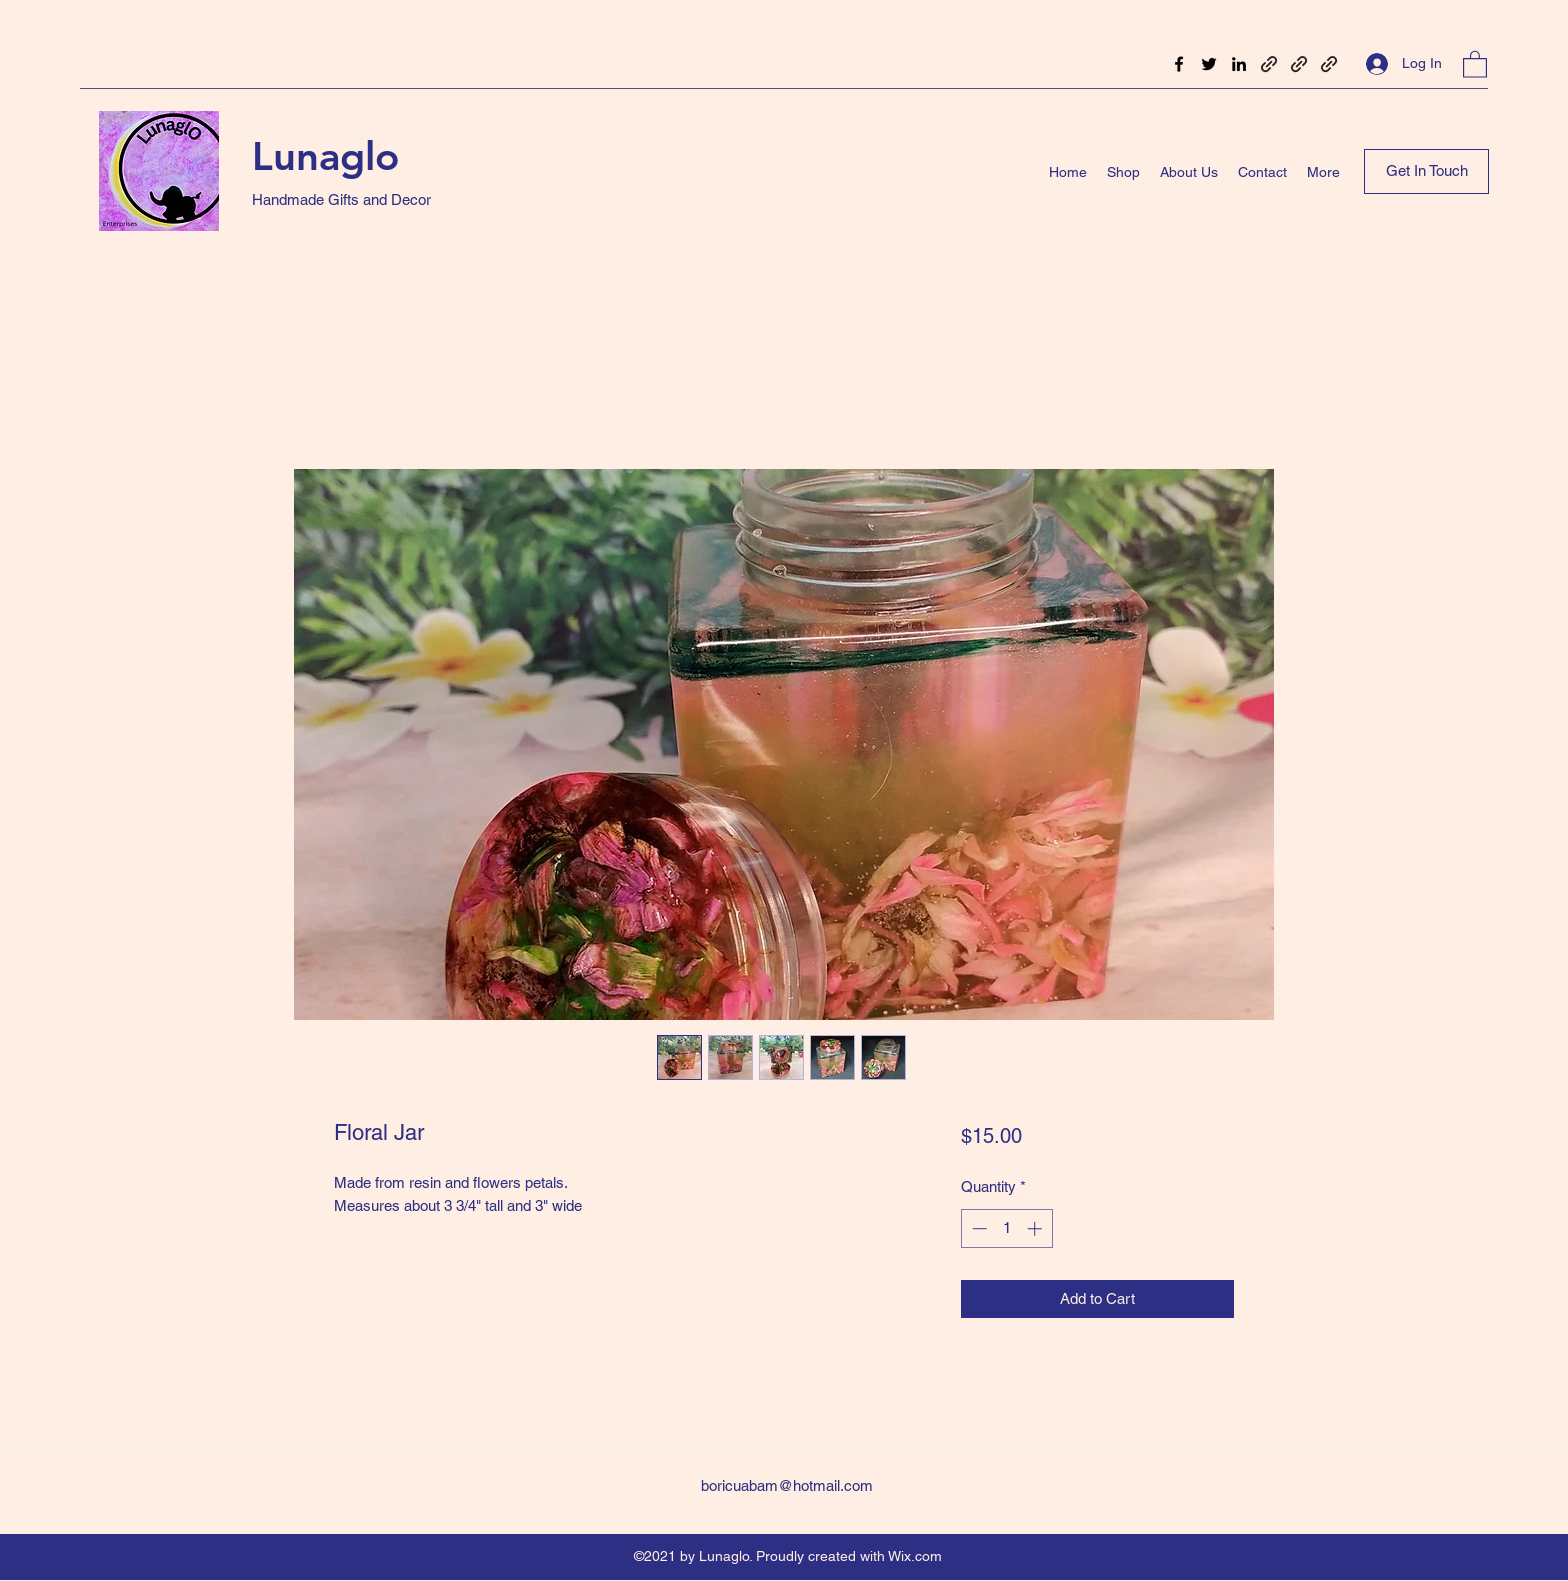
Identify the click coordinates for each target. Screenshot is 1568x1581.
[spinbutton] (1006, 1228)
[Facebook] (1179, 64)
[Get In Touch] (1426, 171)
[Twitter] (1209, 64)
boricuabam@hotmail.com (787, 1485)
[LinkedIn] (1239, 64)
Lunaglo (325, 156)
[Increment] (1036, 1228)
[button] (1475, 63)
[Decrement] (977, 1228)
